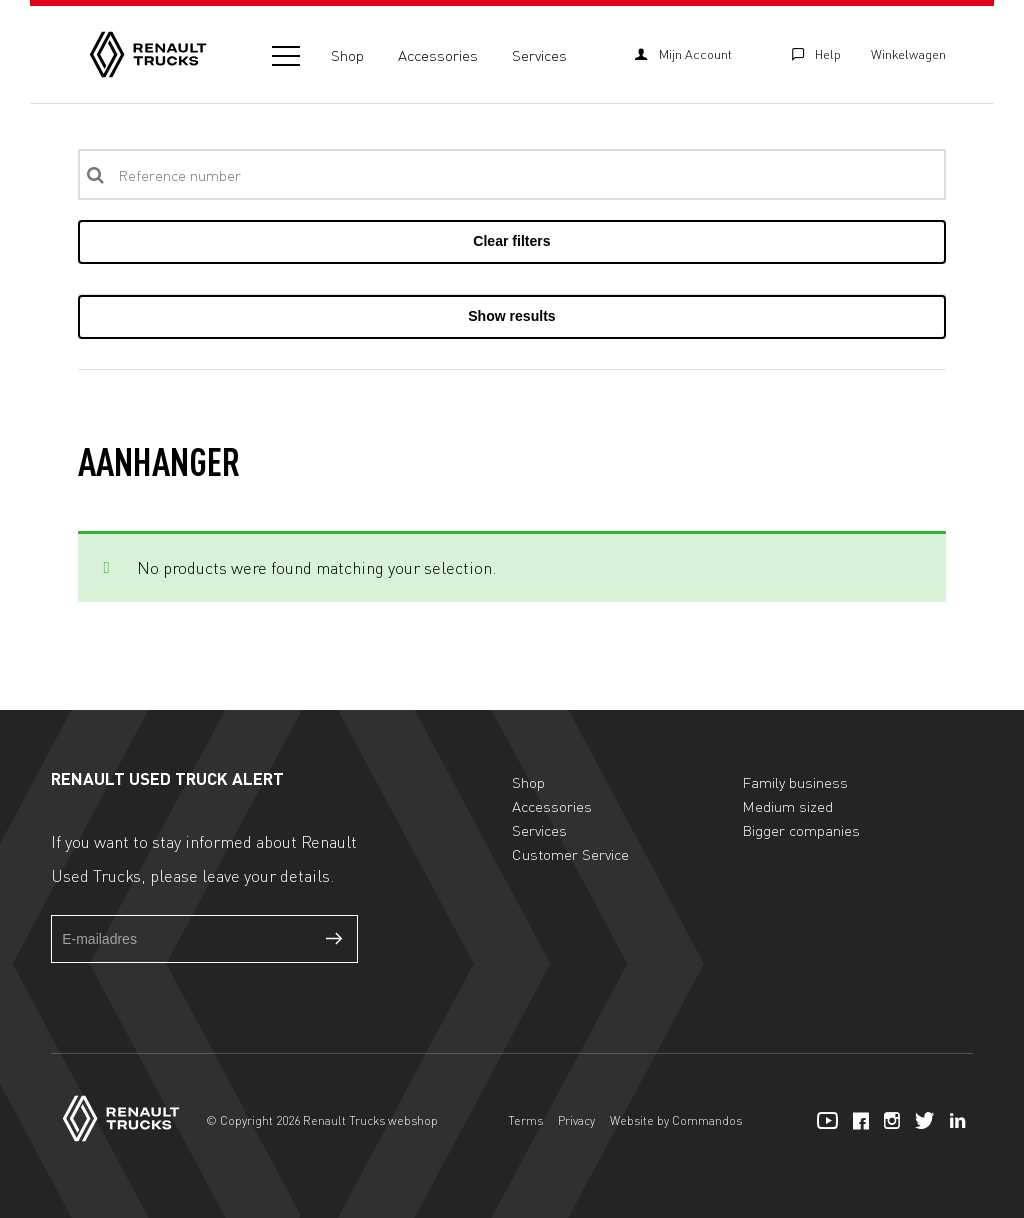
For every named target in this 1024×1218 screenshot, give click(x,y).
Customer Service (570, 854)
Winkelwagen (908, 54)
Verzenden (334, 939)
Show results (511, 316)
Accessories (438, 55)
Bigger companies (801, 830)
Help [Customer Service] (816, 54)
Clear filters (511, 241)
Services (539, 55)
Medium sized (787, 806)
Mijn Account (683, 54)
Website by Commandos (676, 1120)
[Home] (148, 54)
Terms (525, 1120)
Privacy (576, 1120)
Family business (795, 782)
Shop (347, 55)
